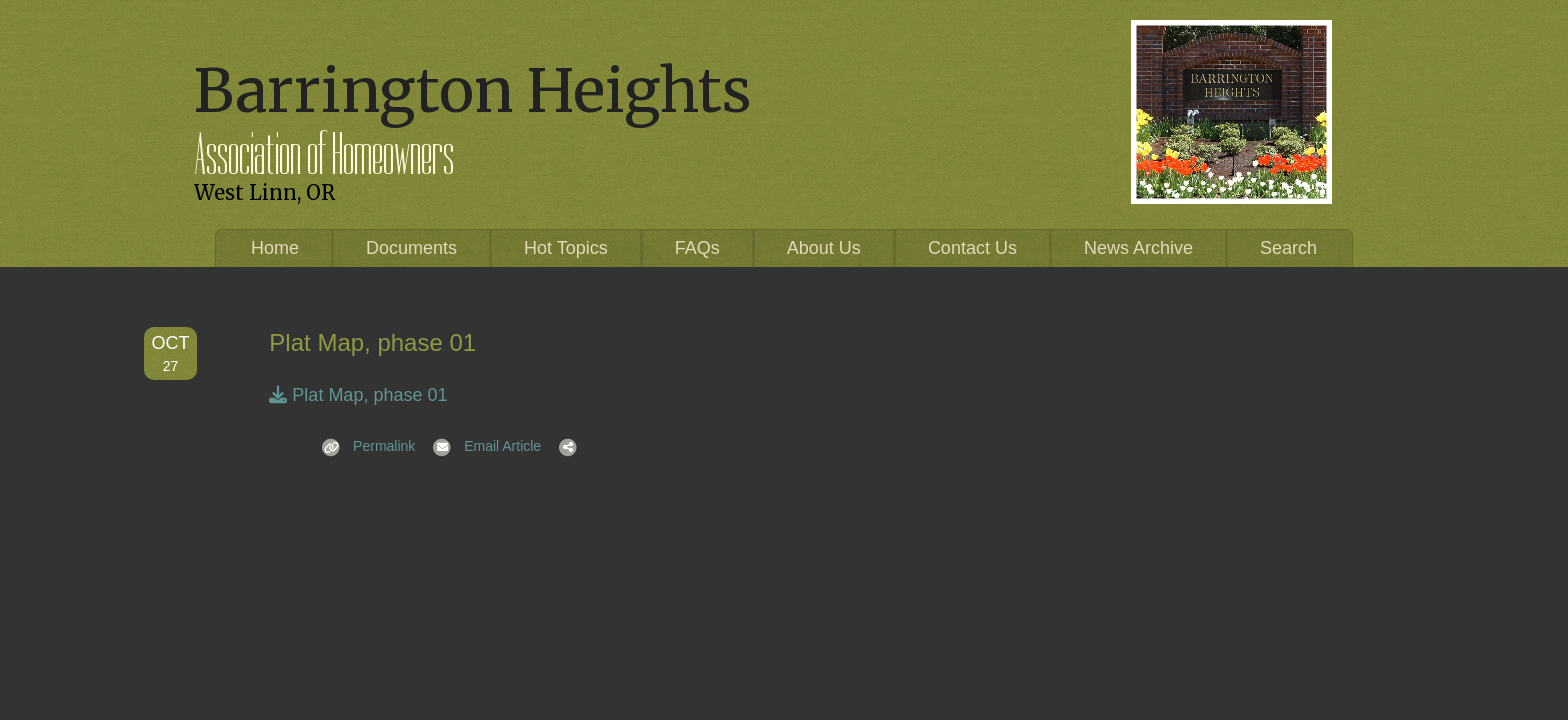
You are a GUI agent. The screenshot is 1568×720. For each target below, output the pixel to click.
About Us (824, 248)
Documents (411, 248)
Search (1288, 248)
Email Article (480, 446)
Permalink (362, 446)
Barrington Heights (472, 90)
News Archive (1138, 248)
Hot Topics (566, 248)
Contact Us (972, 248)
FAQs (697, 248)
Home (275, 248)
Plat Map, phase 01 (358, 395)
